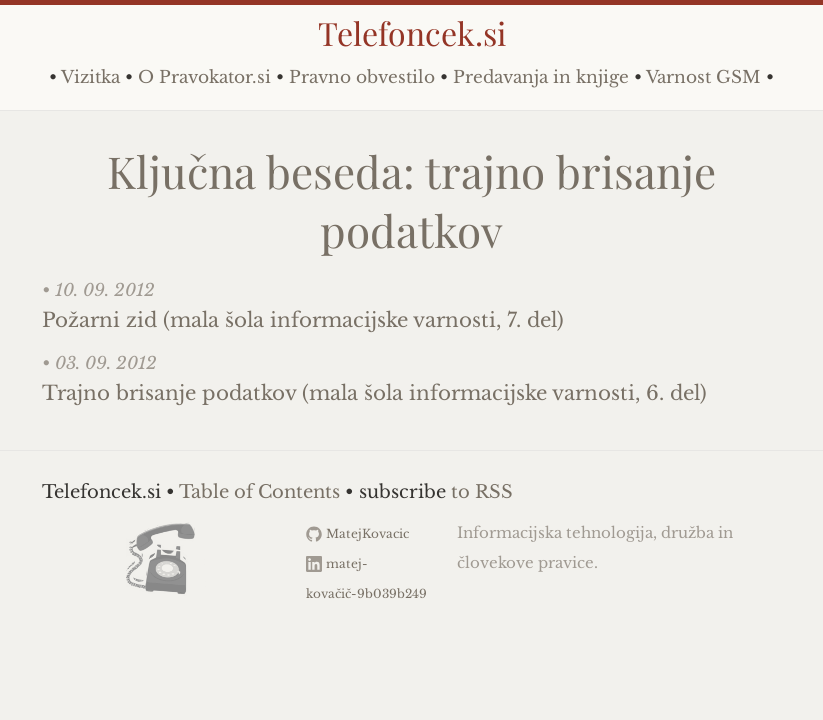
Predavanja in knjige (541, 77)
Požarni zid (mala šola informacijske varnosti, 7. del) (303, 320)
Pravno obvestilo (362, 77)
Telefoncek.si (412, 32)
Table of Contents (259, 492)
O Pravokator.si (204, 77)
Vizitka (90, 77)
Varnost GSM (703, 77)
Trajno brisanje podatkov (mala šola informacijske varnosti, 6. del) (374, 393)
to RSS (482, 492)
